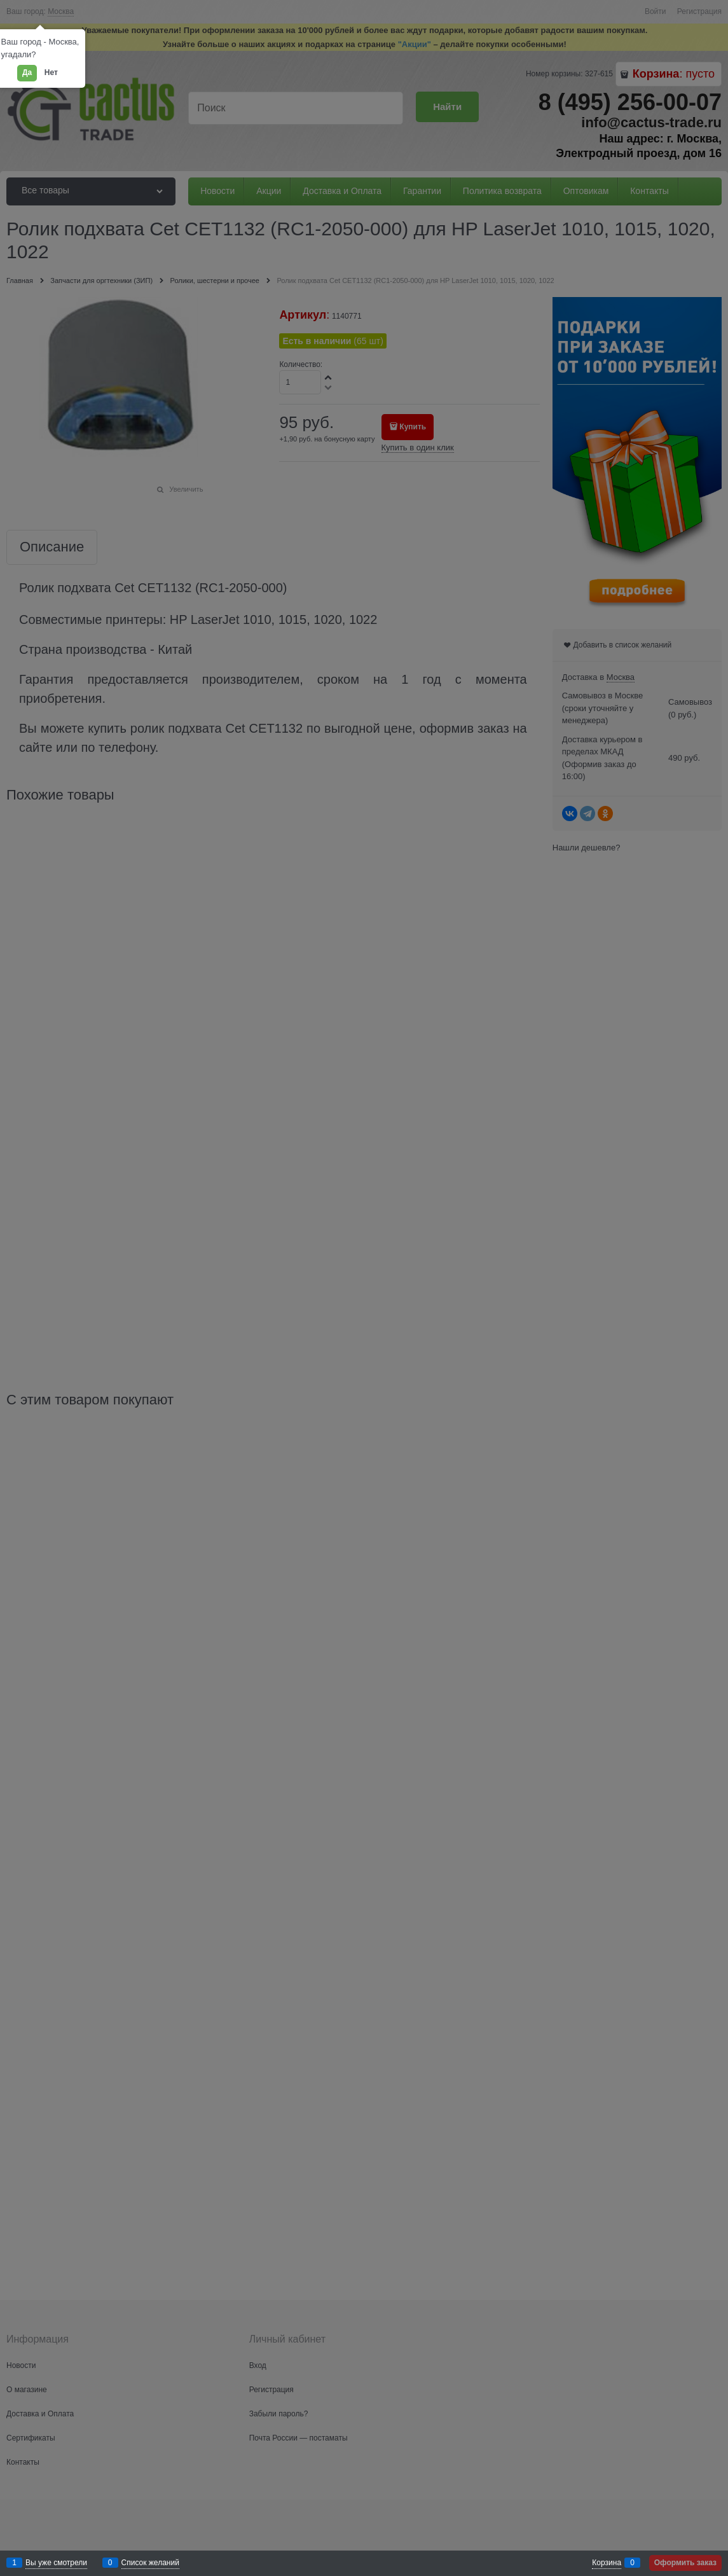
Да (27, 72)
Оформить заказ (685, 2562)
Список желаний (150, 2563)
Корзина (606, 2563)
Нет (51, 72)
